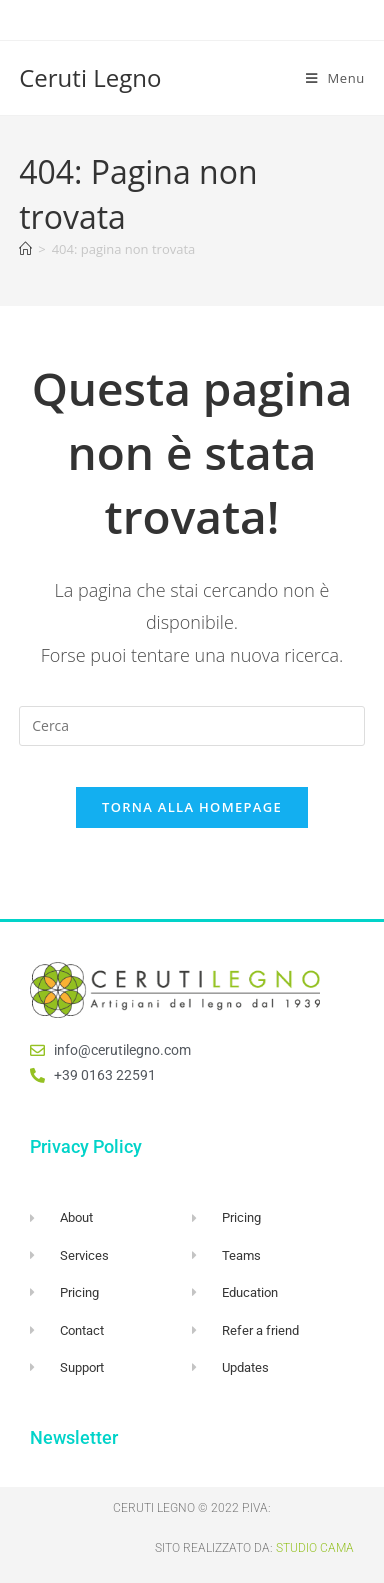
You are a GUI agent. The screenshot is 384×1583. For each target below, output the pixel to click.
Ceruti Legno (90, 77)
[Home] (25, 249)
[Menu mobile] (335, 78)
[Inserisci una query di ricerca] (192, 726)
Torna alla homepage (192, 807)
